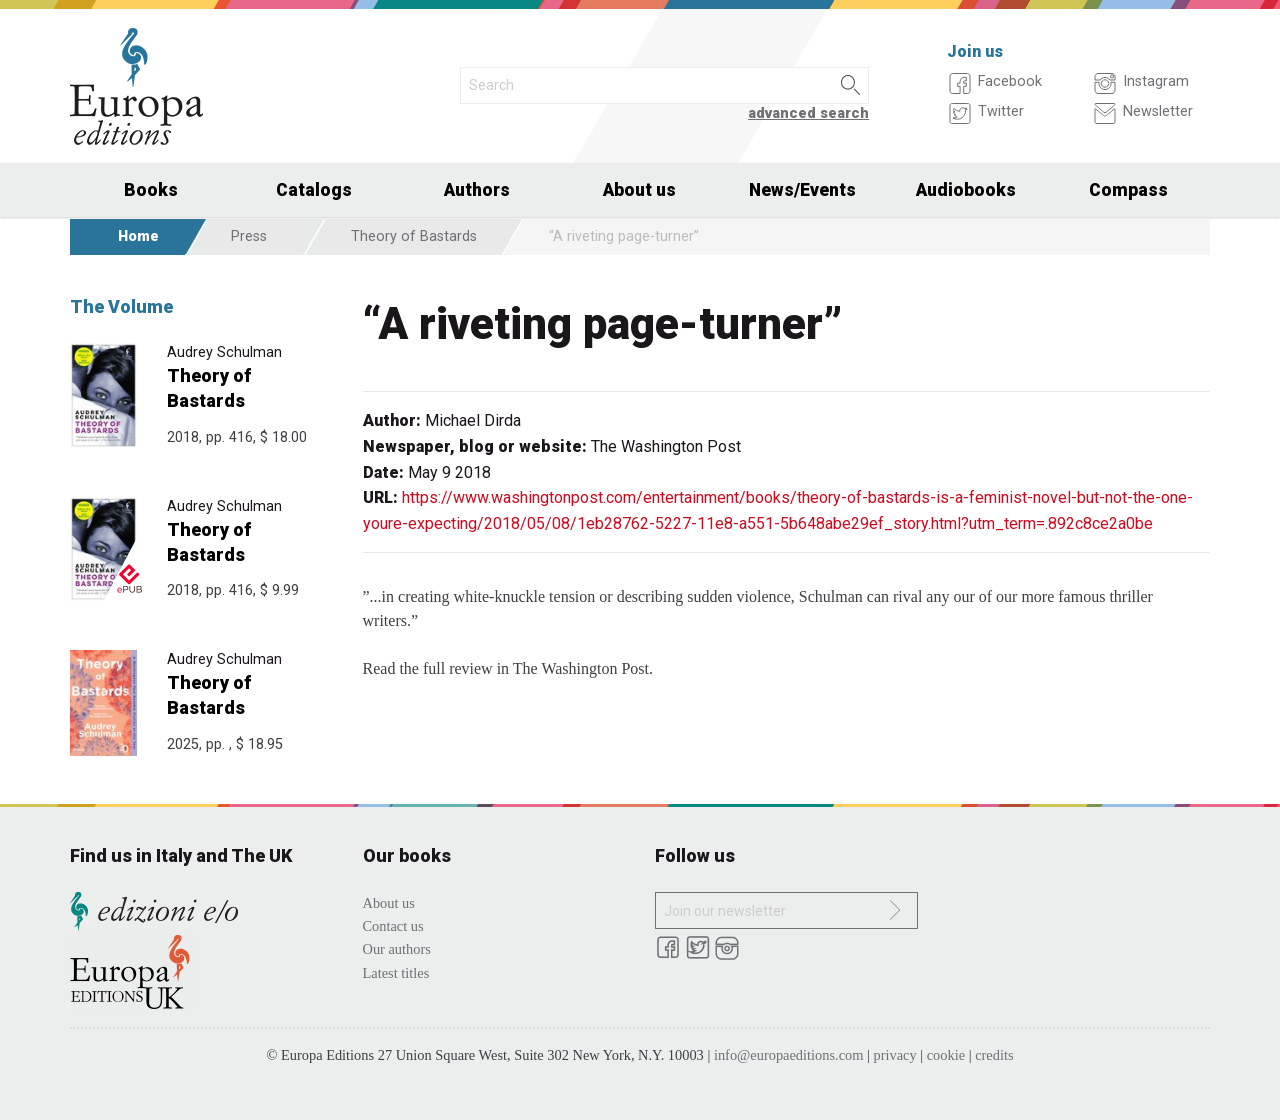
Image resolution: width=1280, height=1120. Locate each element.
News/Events (802, 190)
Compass (1128, 190)
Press (249, 236)
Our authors (397, 949)
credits (994, 1055)
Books (151, 190)
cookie (946, 1055)
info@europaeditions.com (789, 1055)
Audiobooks (966, 190)
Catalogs (314, 190)
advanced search (808, 113)
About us (639, 190)
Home (138, 236)
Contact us (393, 926)
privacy (895, 1055)
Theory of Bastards (414, 236)
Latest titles (396, 973)
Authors (477, 190)
